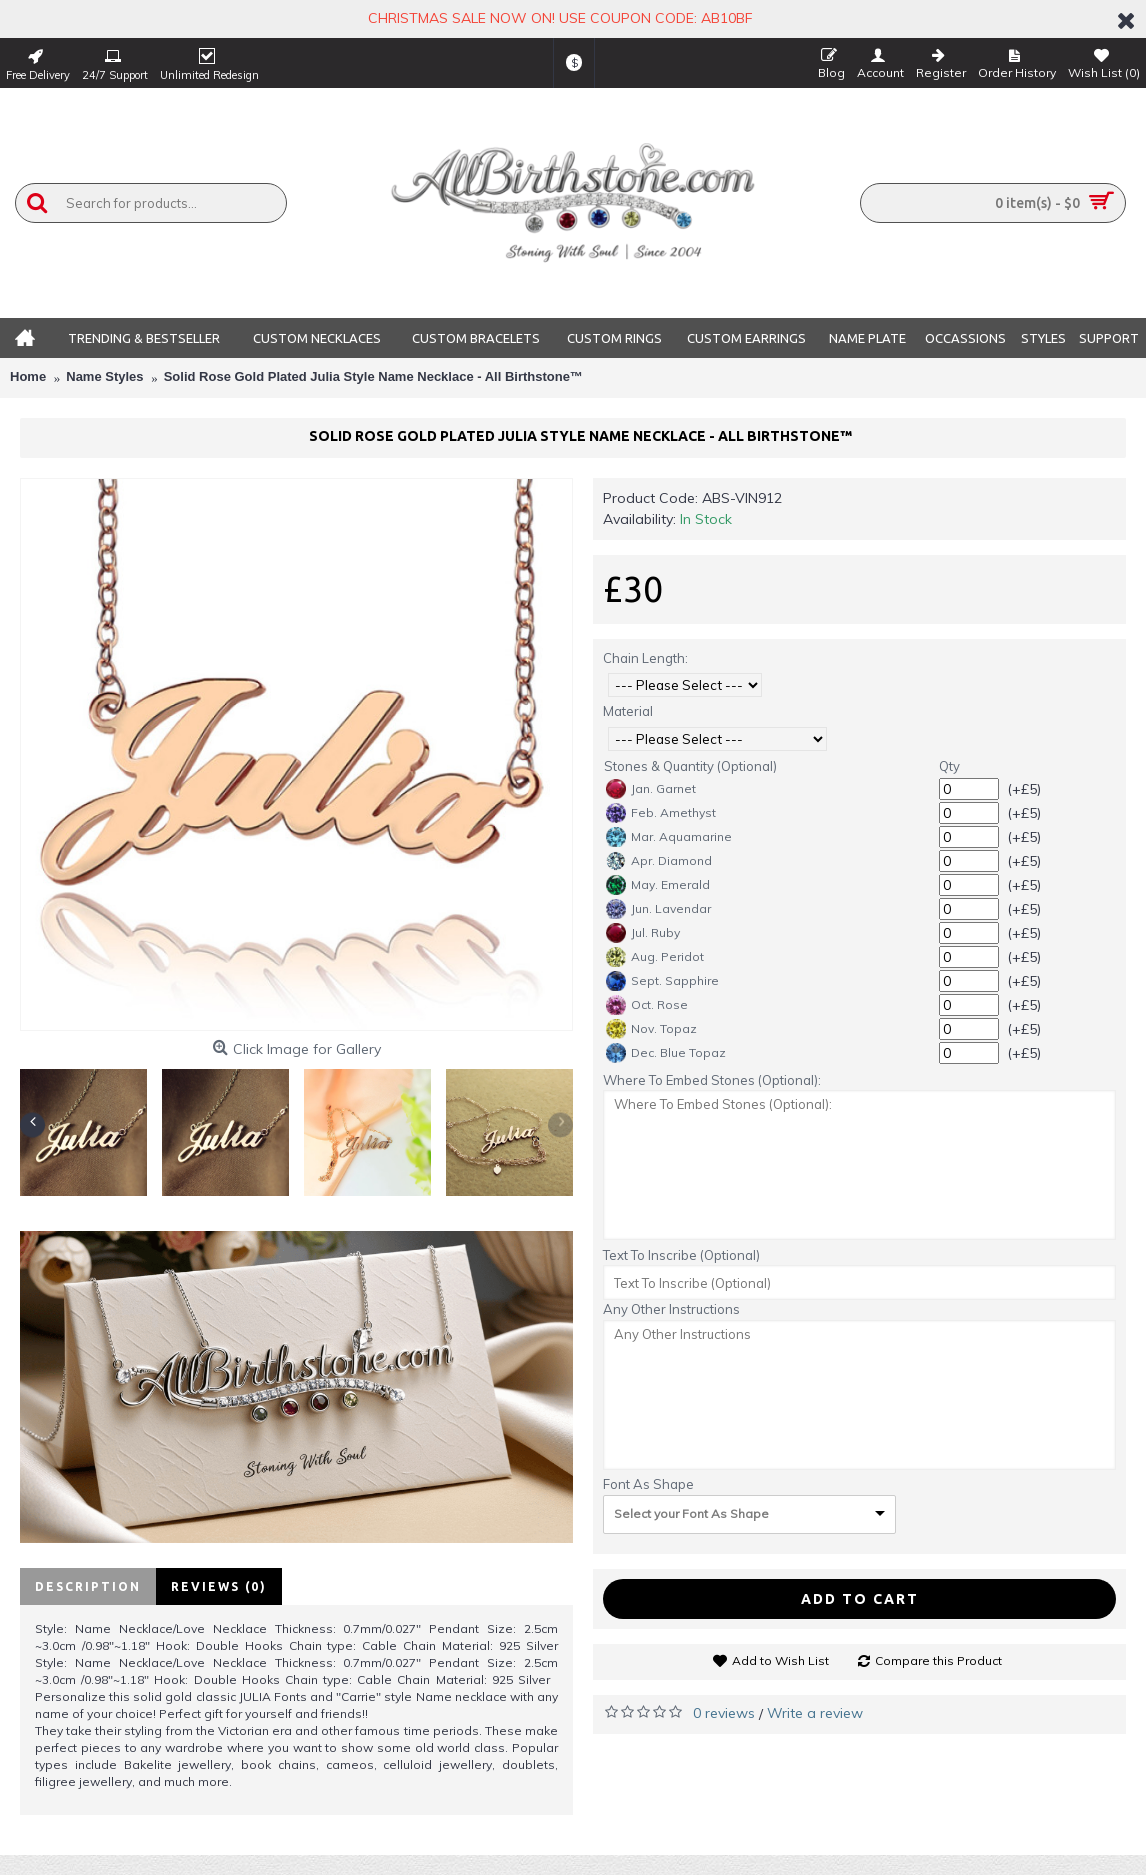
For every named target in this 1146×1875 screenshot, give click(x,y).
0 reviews (724, 1713)
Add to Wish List (780, 1660)
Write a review (815, 1713)
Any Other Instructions (671, 1309)
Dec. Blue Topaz (666, 1053)
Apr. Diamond (659, 861)
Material (628, 711)
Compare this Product (938, 1660)
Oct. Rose (647, 1005)
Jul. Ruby (643, 933)
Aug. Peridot (655, 957)
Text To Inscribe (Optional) (681, 1255)
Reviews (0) (219, 1586)
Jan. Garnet (651, 789)
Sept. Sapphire (662, 981)
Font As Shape (648, 1484)
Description (88, 1586)
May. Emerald (658, 885)
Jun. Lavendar (658, 909)
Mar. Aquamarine (669, 837)
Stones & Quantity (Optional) (690, 766)
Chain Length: (645, 658)
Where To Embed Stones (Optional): (712, 1080)
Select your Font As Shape (691, 1513)
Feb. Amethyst (661, 813)
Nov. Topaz (651, 1029)
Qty (949, 766)
